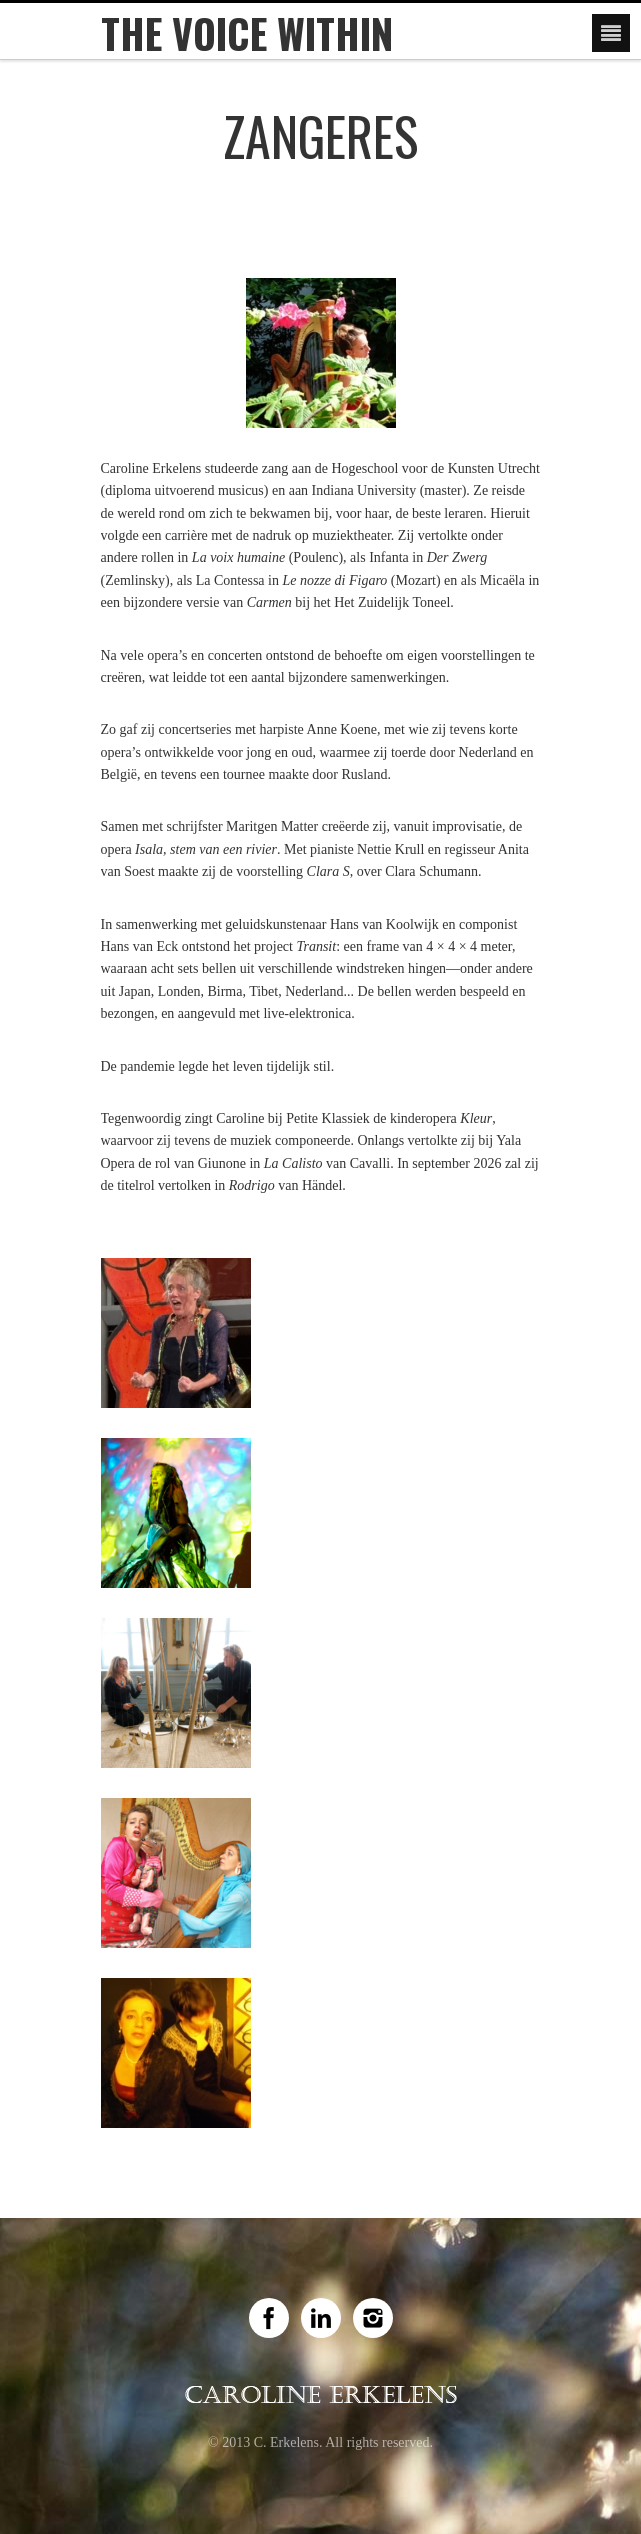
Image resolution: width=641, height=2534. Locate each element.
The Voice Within (247, 33)
